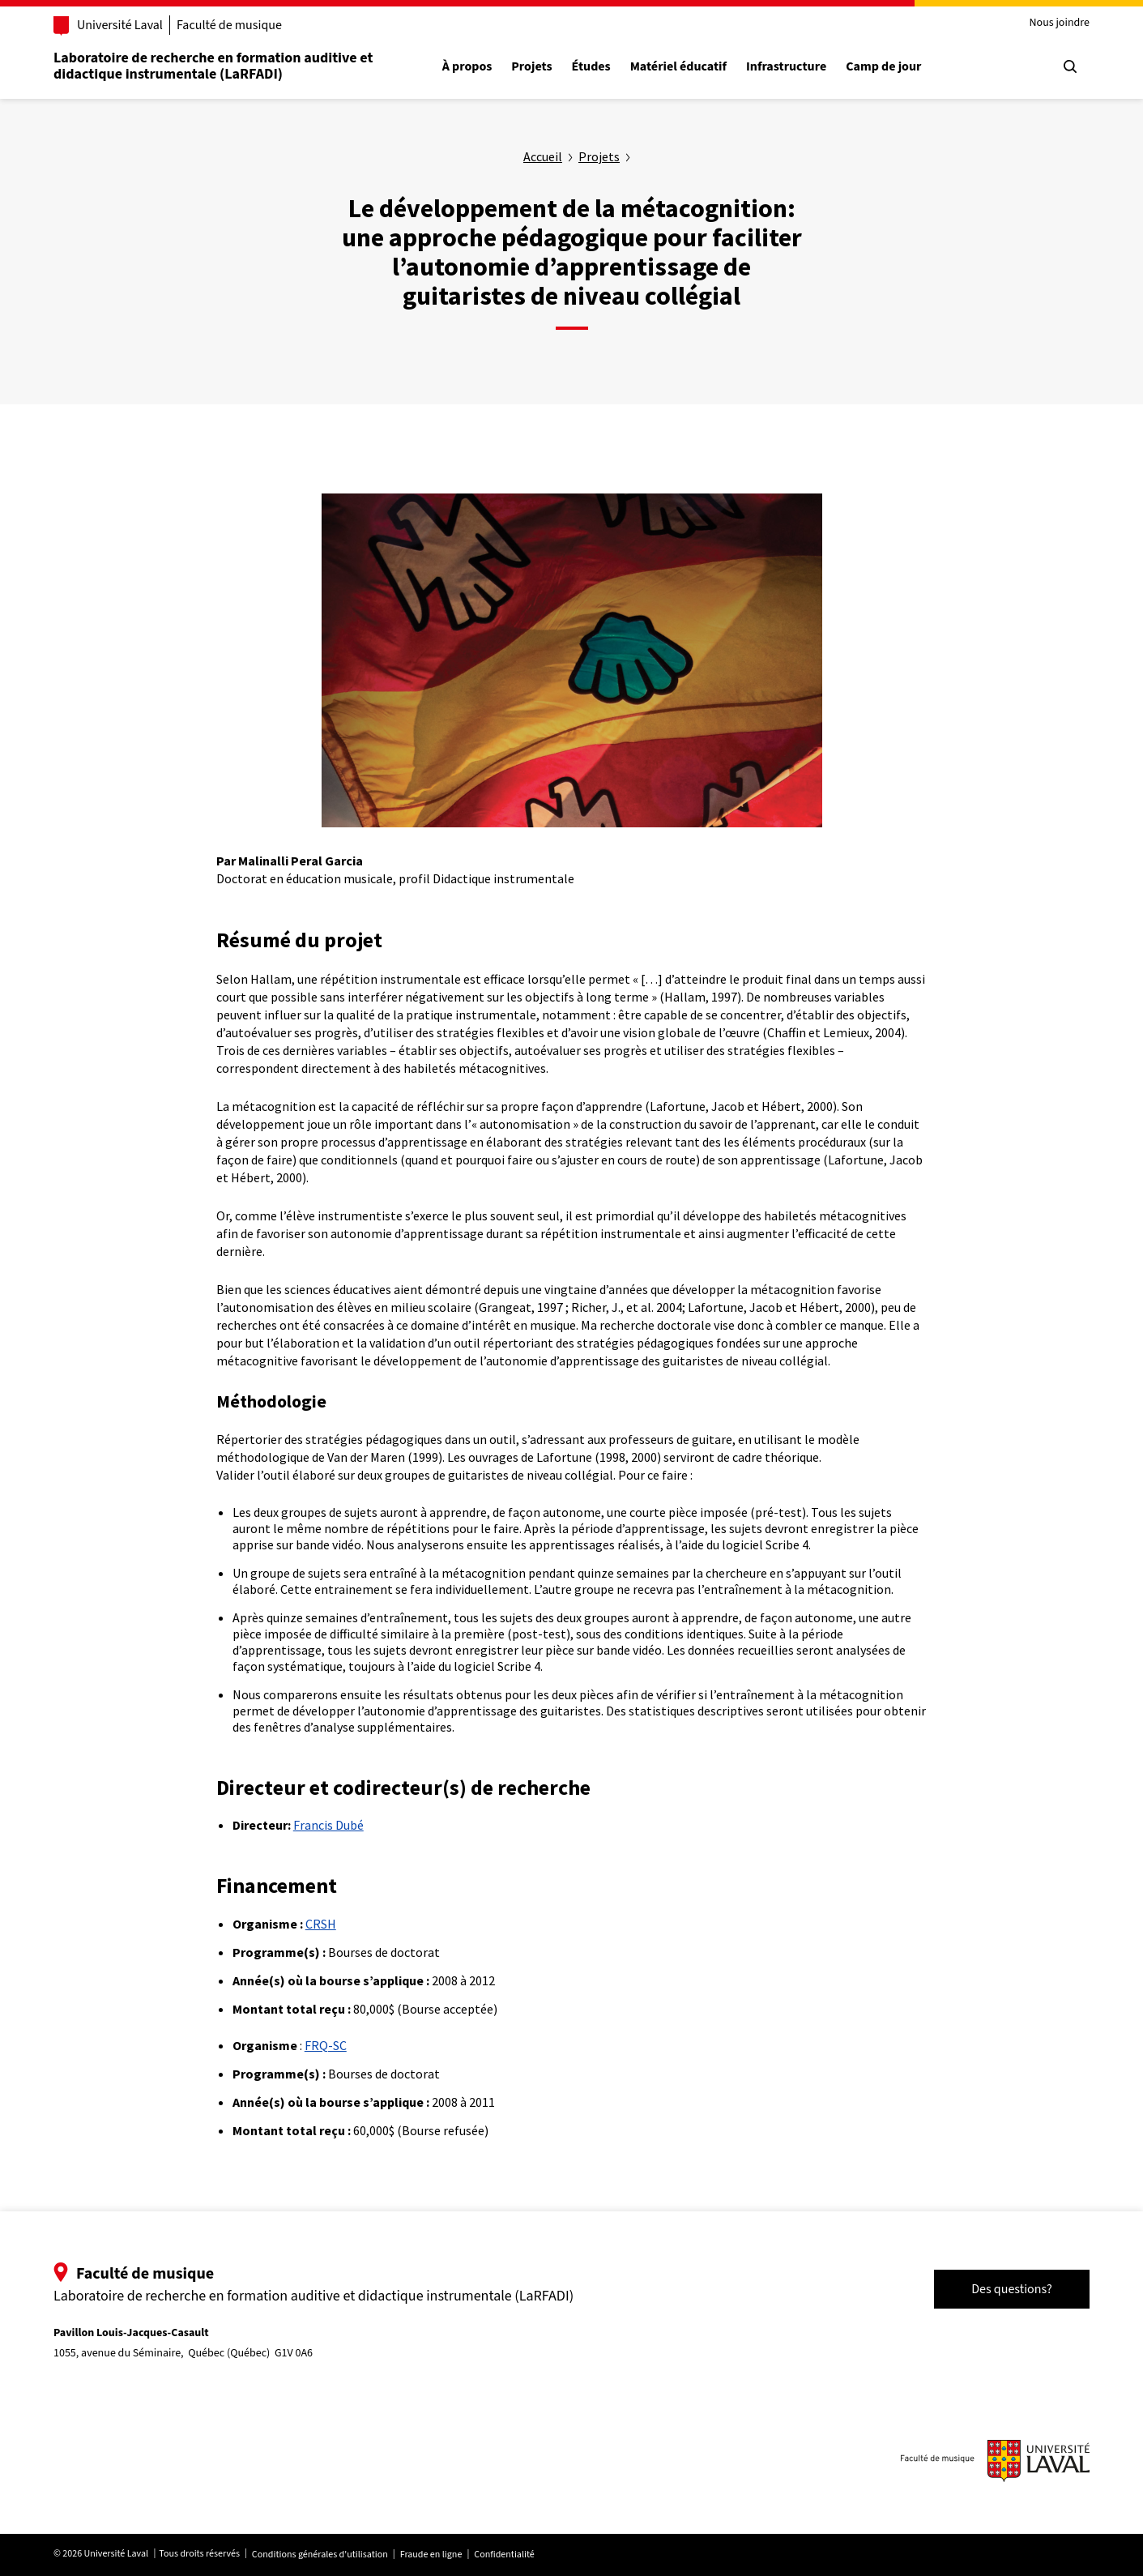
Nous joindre (1059, 23)
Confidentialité (504, 2554)
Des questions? (1011, 2289)
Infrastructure (786, 66)
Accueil (542, 156)
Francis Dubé (328, 1825)
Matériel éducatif (678, 66)
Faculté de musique (229, 25)
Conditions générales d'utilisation (320, 2554)
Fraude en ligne (431, 2554)
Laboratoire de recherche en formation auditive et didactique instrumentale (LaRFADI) (213, 66)
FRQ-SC (326, 2045)
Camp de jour (883, 66)
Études (591, 66)
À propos (467, 66)
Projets (531, 66)
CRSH (320, 1924)
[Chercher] (1070, 66)
